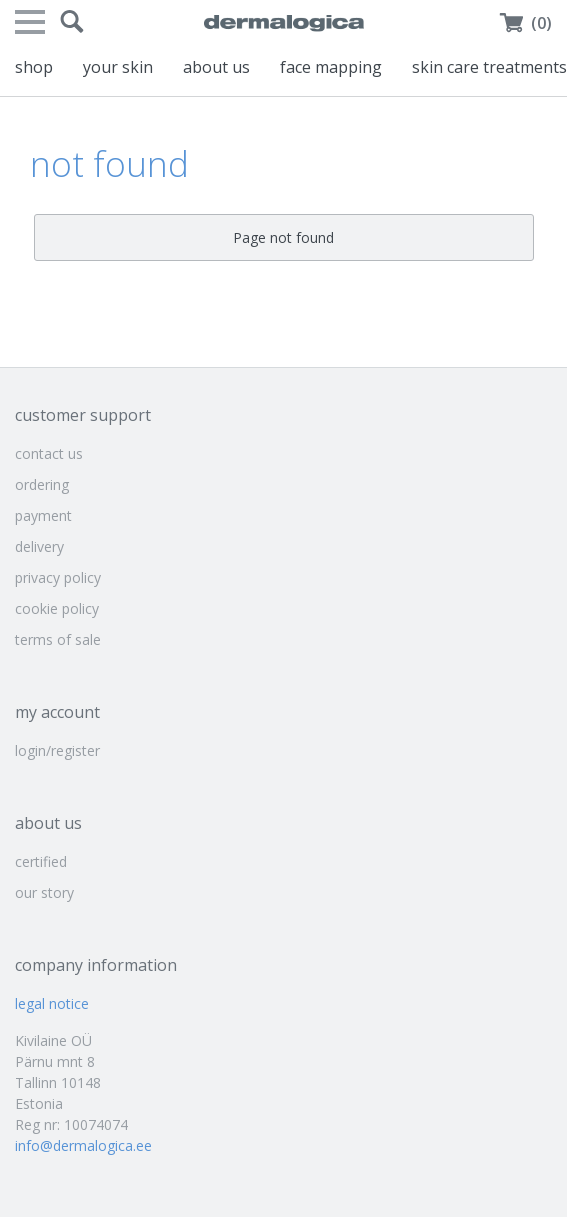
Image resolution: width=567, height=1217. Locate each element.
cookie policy (57, 608)
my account (57, 712)
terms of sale (58, 639)
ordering (42, 484)
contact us (49, 453)
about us (216, 67)
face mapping (331, 67)
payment (43, 515)
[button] (72, 22)
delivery (39, 546)
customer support (83, 415)
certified (41, 861)
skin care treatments (489, 67)
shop (34, 67)
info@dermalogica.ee (83, 1145)
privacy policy (58, 577)
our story (44, 892)
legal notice (52, 1003)
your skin (118, 67)
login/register (57, 750)
